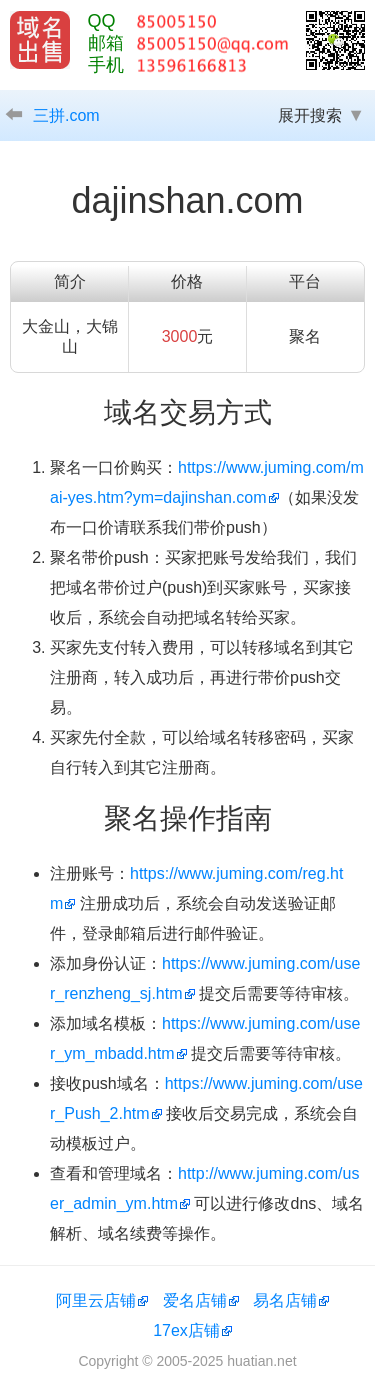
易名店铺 (285, 1300)
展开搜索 (310, 115)
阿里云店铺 (96, 1300)
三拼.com (66, 115)
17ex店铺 (186, 1330)
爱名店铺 (195, 1300)
